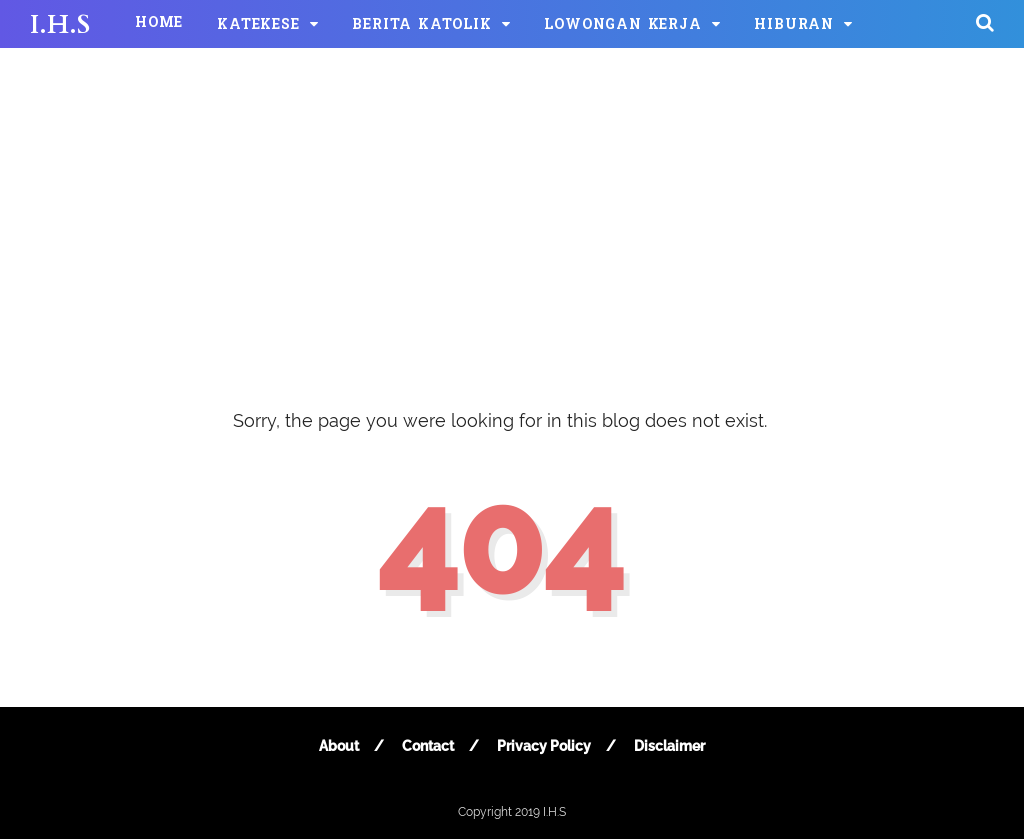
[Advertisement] (512, 210)
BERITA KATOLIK (421, 25)
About (339, 746)
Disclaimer (669, 746)
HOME (159, 23)
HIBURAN (794, 25)
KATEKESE (258, 25)
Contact (428, 746)
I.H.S (60, 25)
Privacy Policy (544, 746)
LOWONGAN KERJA (622, 25)
